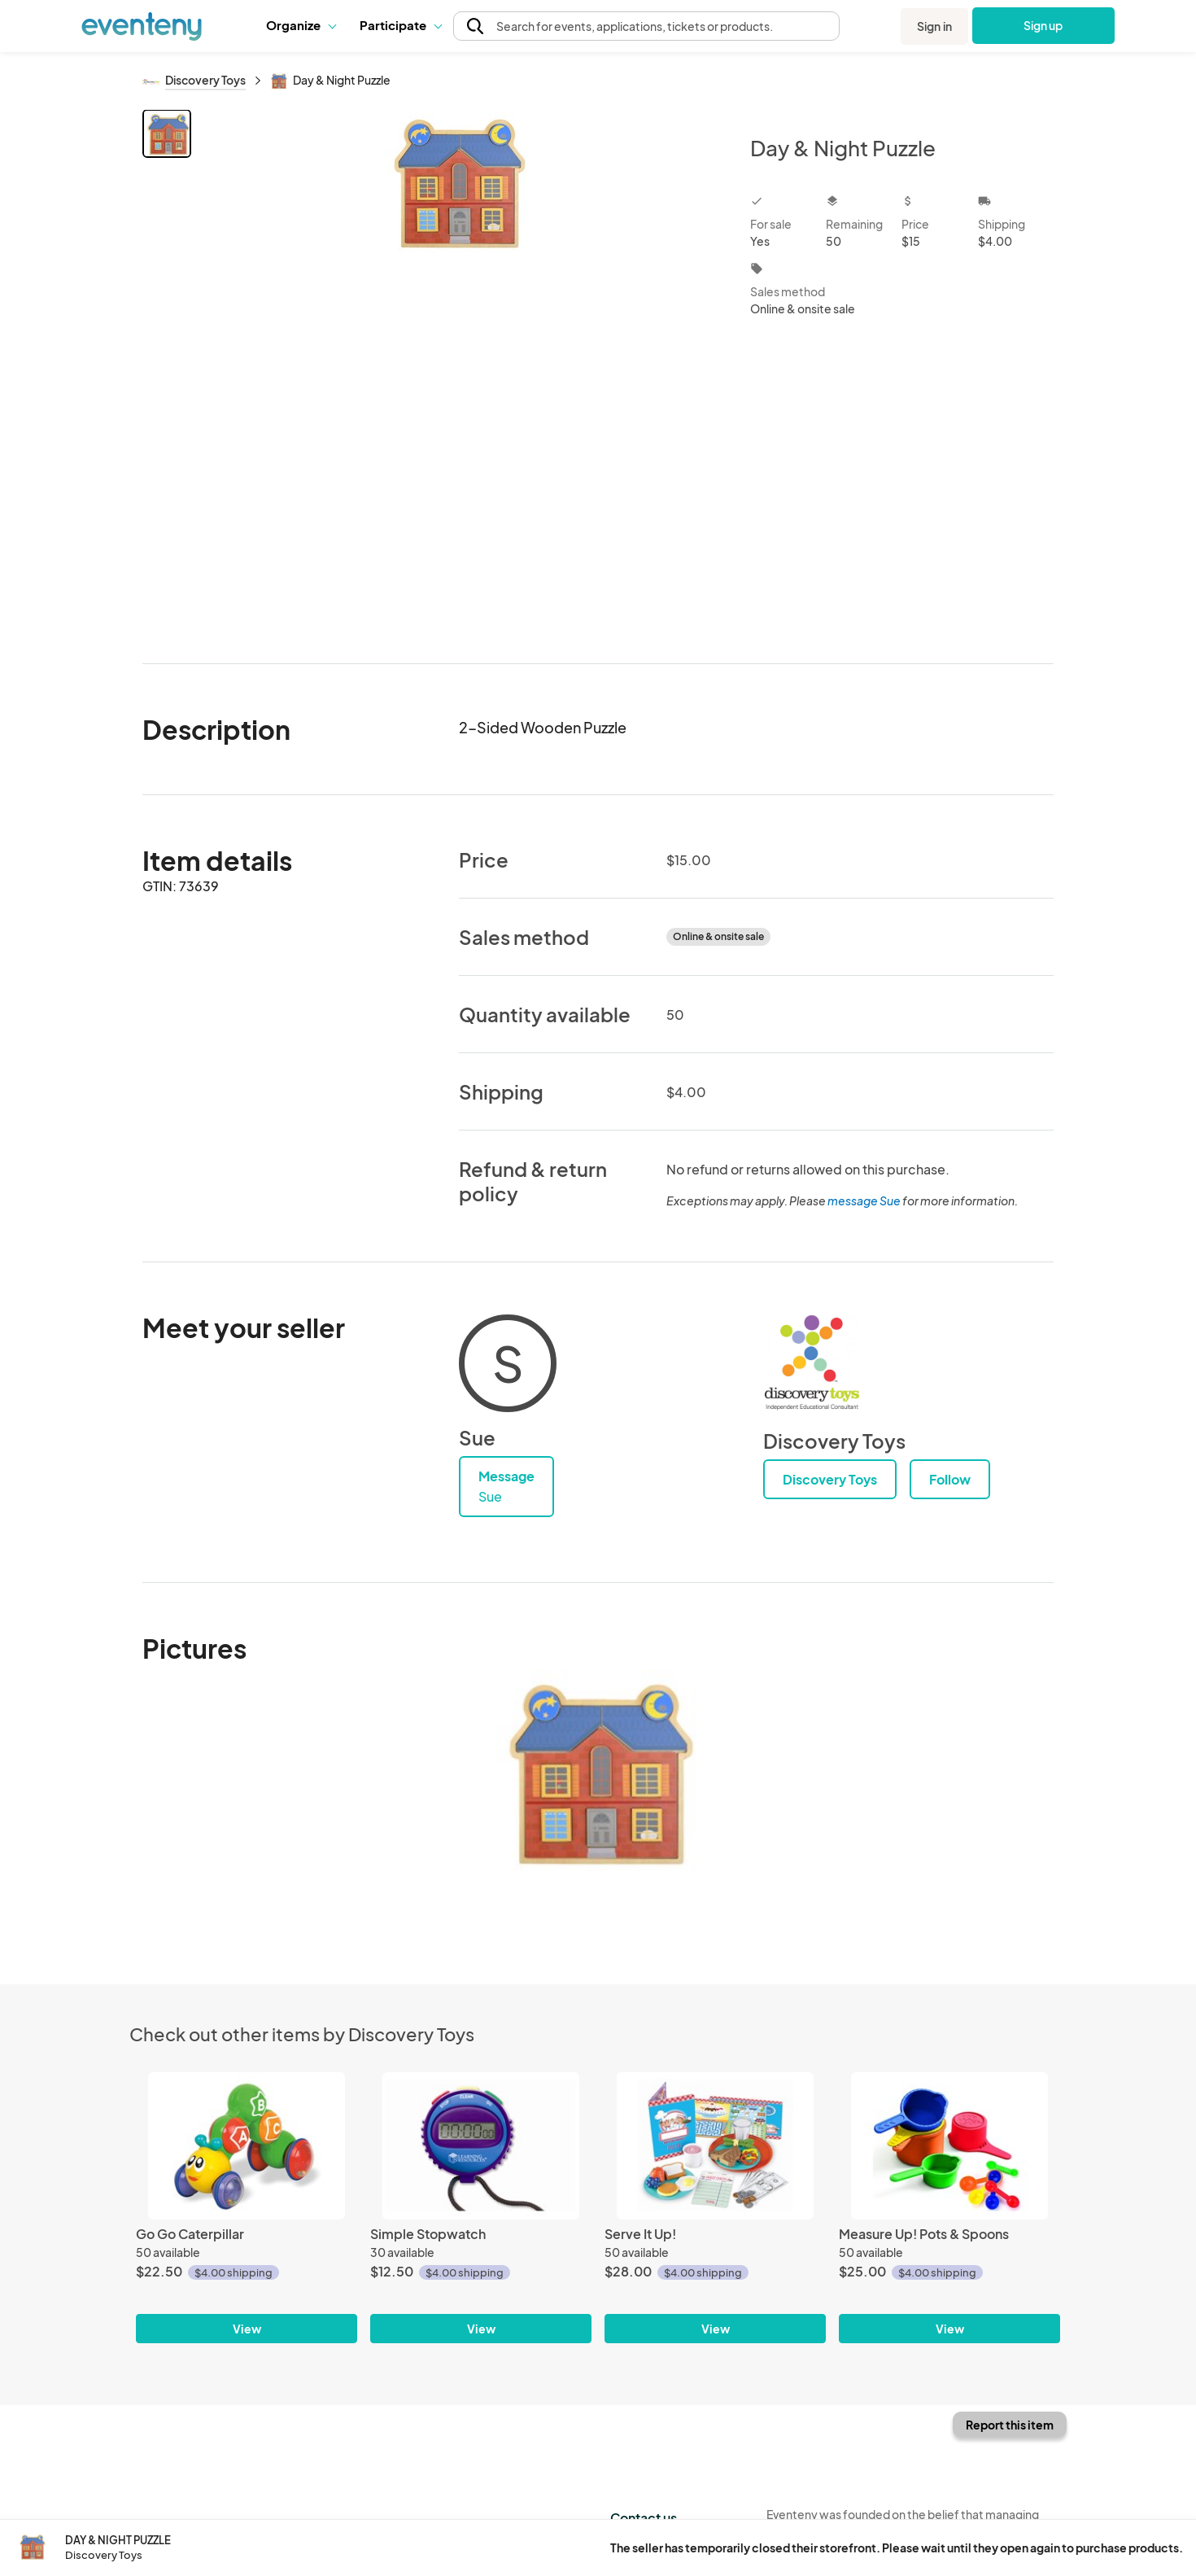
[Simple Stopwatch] (480, 2146)
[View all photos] (460, 373)
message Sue (864, 1200)
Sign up (1043, 25)
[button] (300, 25)
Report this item (1010, 2424)
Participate (400, 25)
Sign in (934, 26)
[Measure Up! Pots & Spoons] (949, 2146)
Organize (300, 25)
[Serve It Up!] (715, 2146)
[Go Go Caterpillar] (246, 2146)
